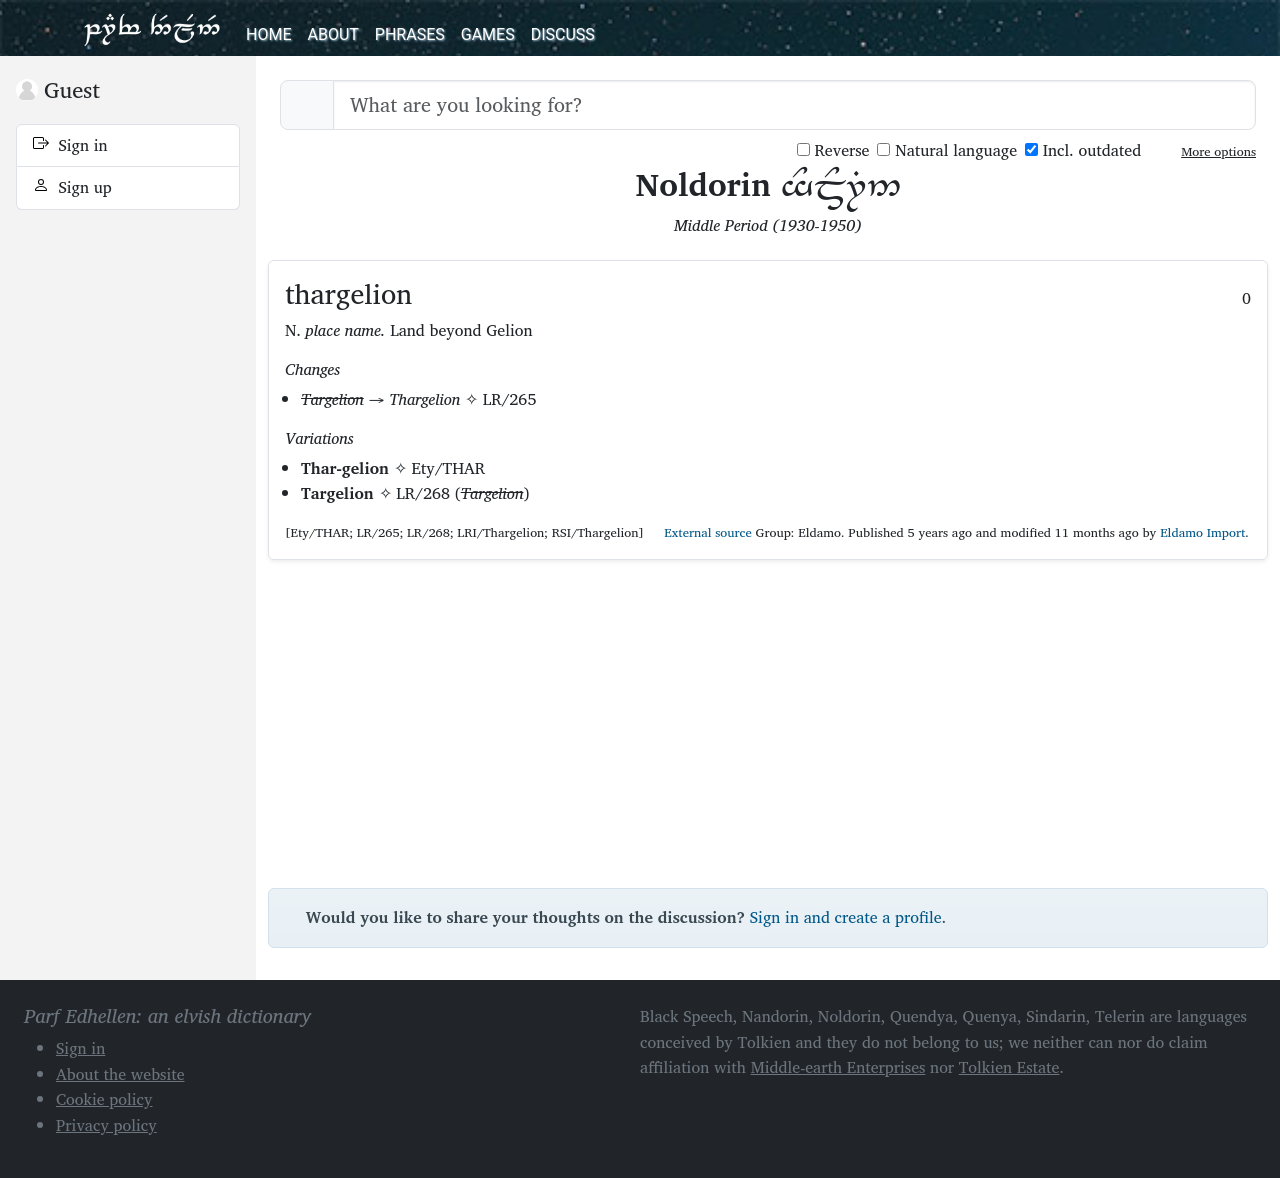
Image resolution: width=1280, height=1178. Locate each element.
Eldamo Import (1202, 532)
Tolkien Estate (1009, 1067)
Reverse (833, 150)
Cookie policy (104, 1099)
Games (488, 34)
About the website (120, 1074)
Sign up (72, 187)
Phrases (410, 34)
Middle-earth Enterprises (838, 1067)
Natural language (947, 150)
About (332, 34)
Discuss (563, 34)
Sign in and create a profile (846, 917)
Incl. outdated (1083, 150)
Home (268, 34)
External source (700, 532)
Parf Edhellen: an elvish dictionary (152, 28)
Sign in (70, 145)
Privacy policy (106, 1125)
